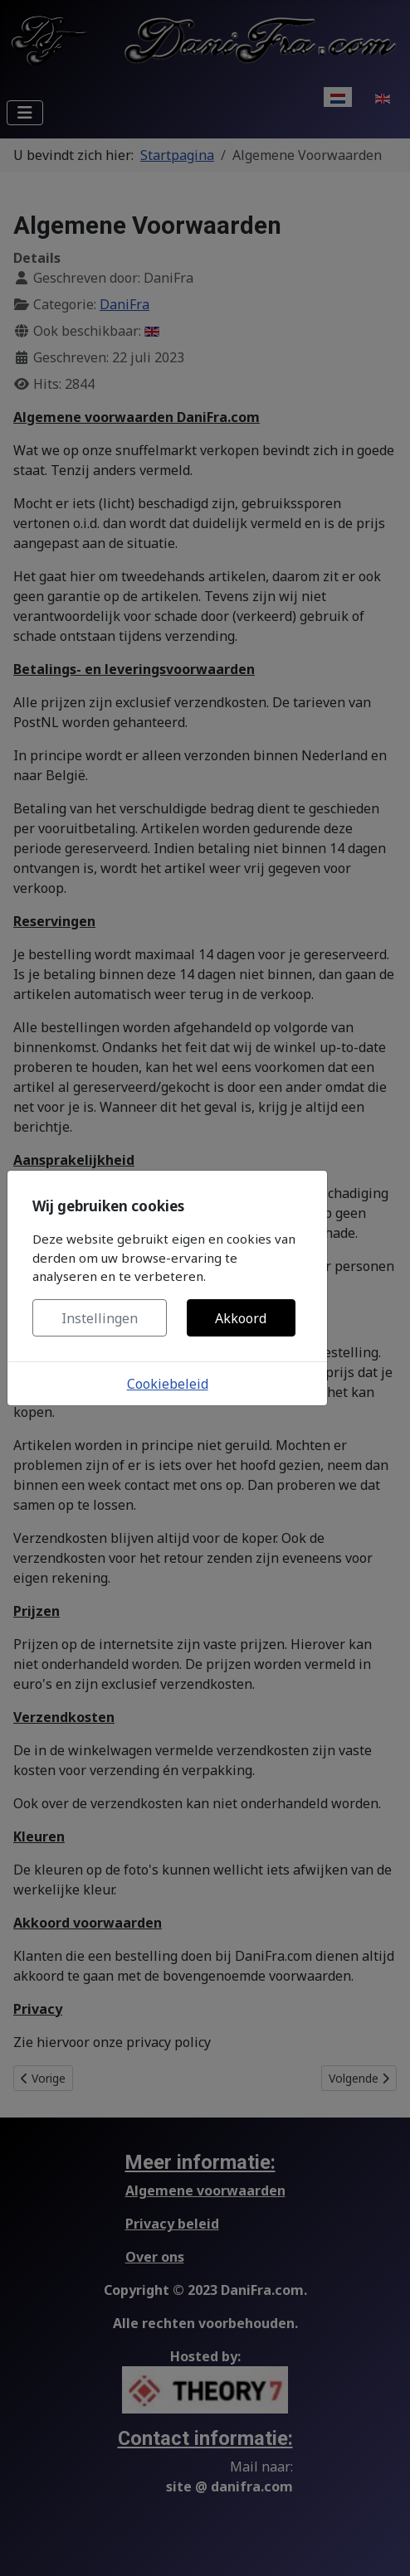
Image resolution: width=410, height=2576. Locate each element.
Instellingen (99, 1318)
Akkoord (240, 1318)
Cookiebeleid (167, 1384)
